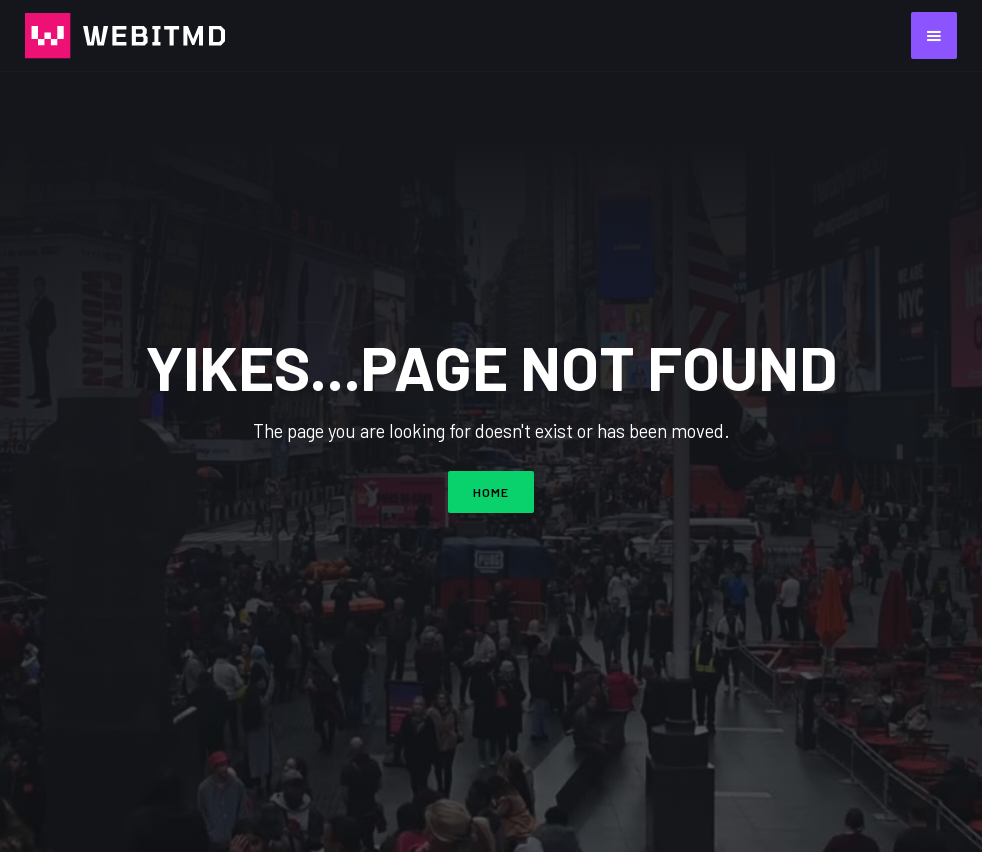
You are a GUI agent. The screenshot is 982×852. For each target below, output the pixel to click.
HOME (491, 492)
